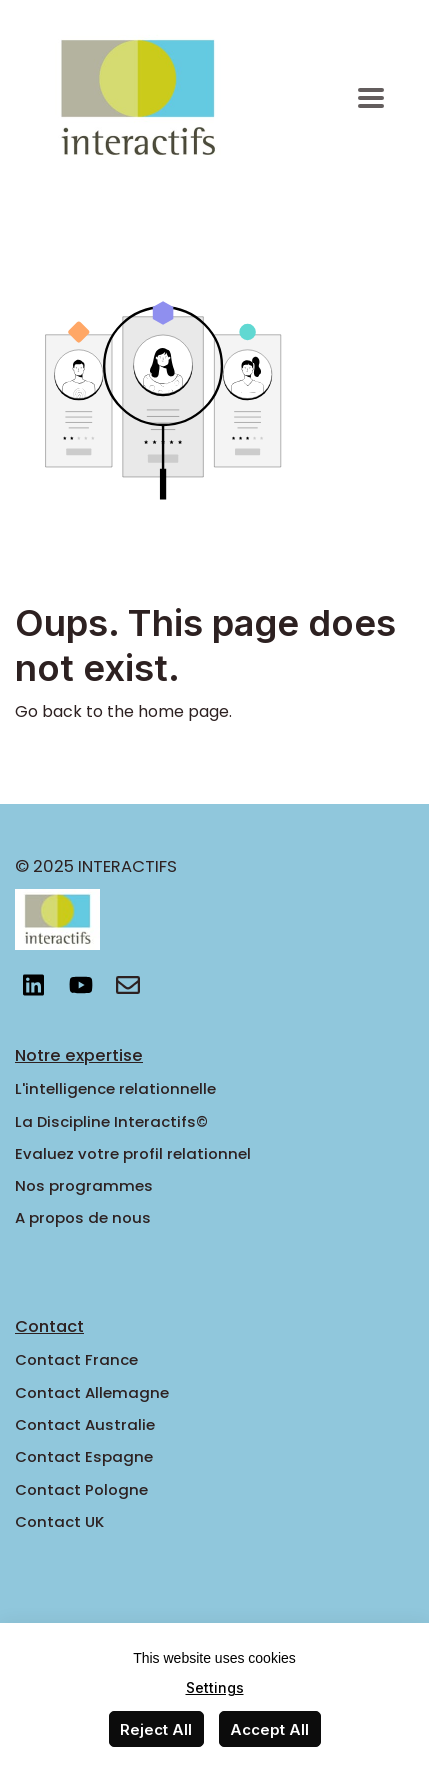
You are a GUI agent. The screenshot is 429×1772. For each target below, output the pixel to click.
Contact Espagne (84, 1456)
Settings (215, 1687)
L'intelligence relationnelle (115, 1088)
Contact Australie (85, 1424)
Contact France (76, 1359)
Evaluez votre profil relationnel (133, 1153)
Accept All (269, 1729)
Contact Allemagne (92, 1392)
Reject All (156, 1729)
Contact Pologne (81, 1489)
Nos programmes (84, 1185)
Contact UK (59, 1521)
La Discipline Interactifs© (111, 1121)
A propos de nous (83, 1217)
